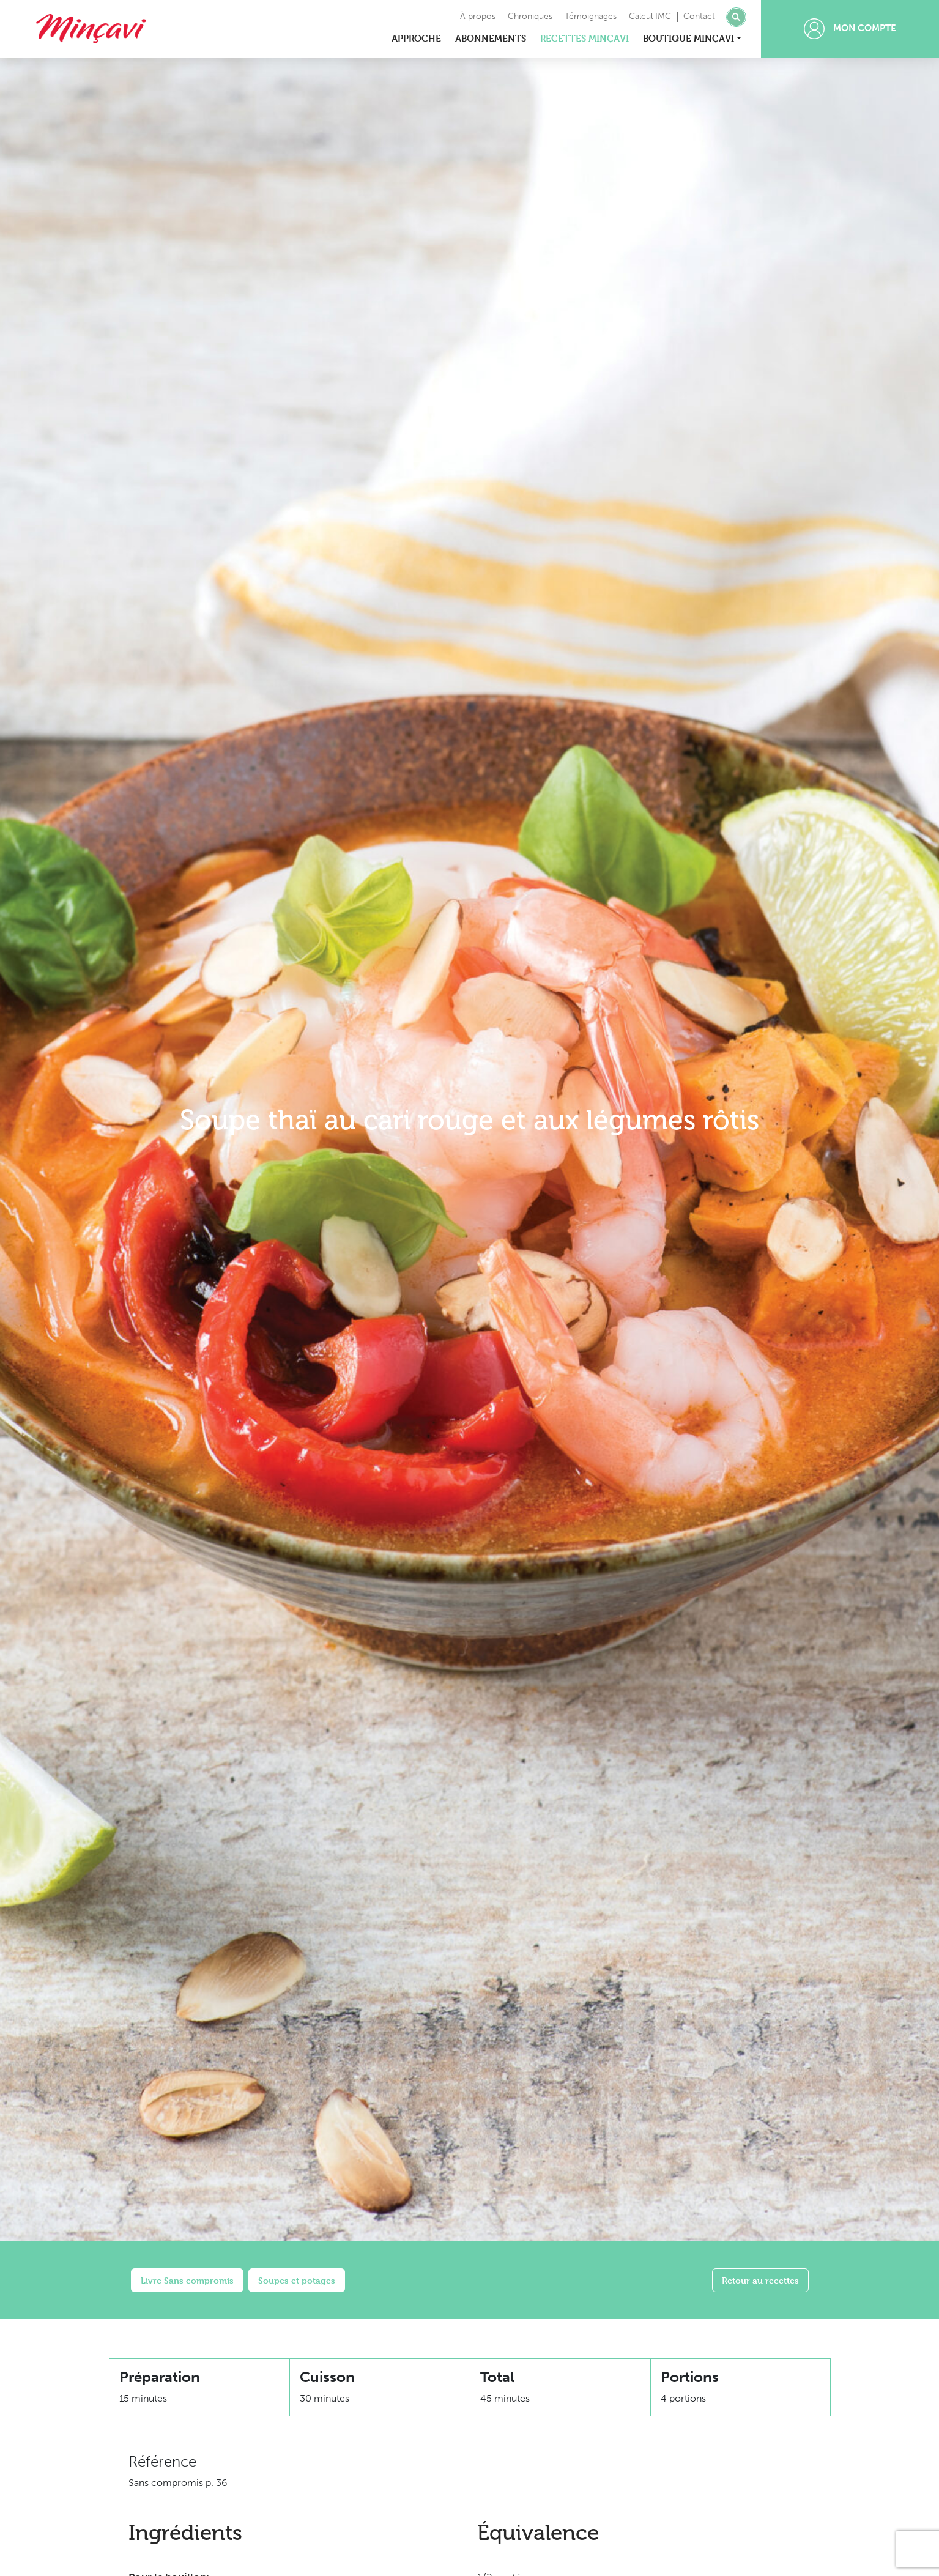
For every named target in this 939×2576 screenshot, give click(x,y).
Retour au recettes (760, 2280)
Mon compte (850, 28)
